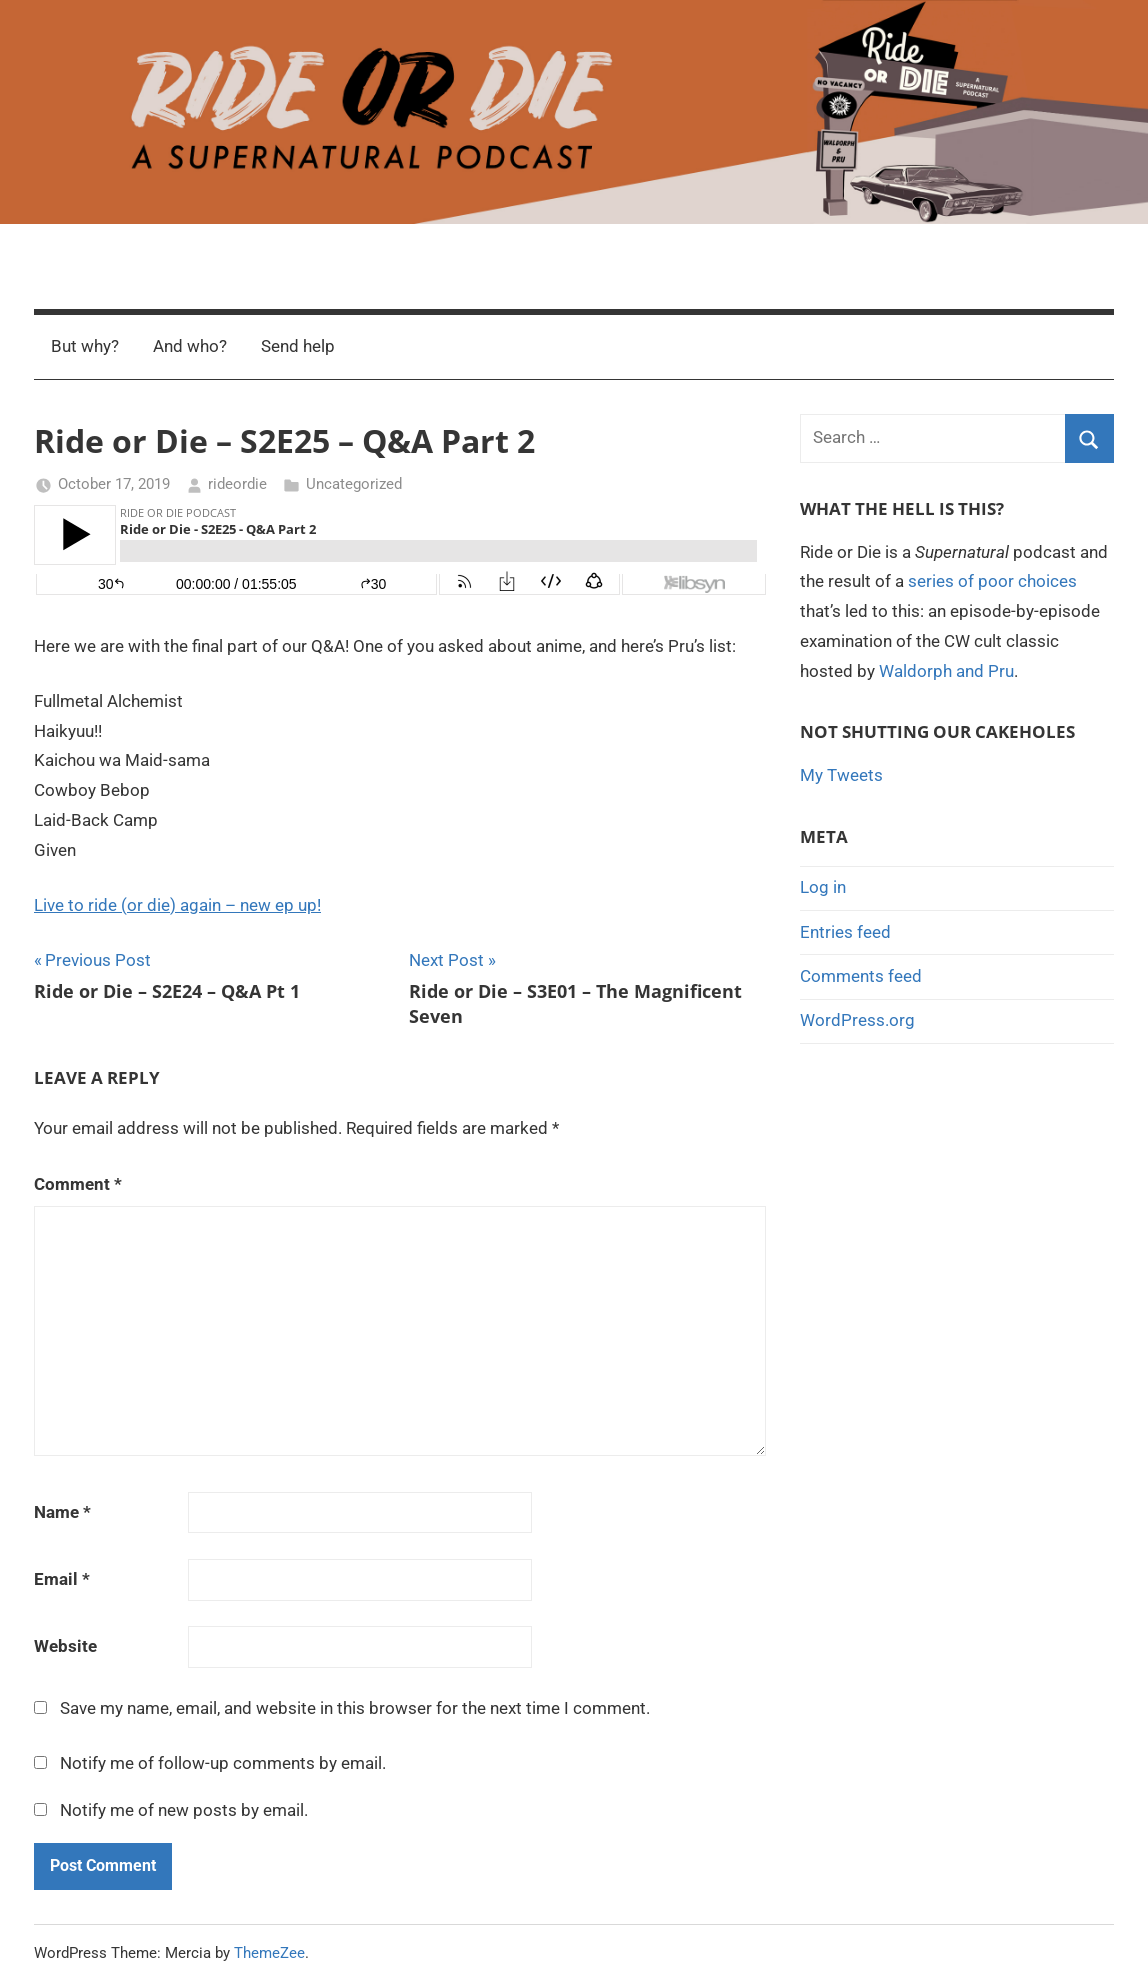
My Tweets (841, 775)
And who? (190, 346)
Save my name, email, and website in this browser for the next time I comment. (355, 1708)
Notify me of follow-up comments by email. (223, 1763)
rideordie (237, 484)
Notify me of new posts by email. (184, 1810)
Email (62, 1579)
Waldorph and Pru (946, 671)
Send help (298, 346)
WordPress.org (857, 1020)
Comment (78, 1184)
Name (62, 1512)
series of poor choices (992, 581)
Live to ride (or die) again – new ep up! (177, 905)
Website (65, 1646)
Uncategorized (354, 484)
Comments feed (861, 976)
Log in (823, 887)
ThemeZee (269, 1953)
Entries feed (845, 932)
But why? (85, 346)
